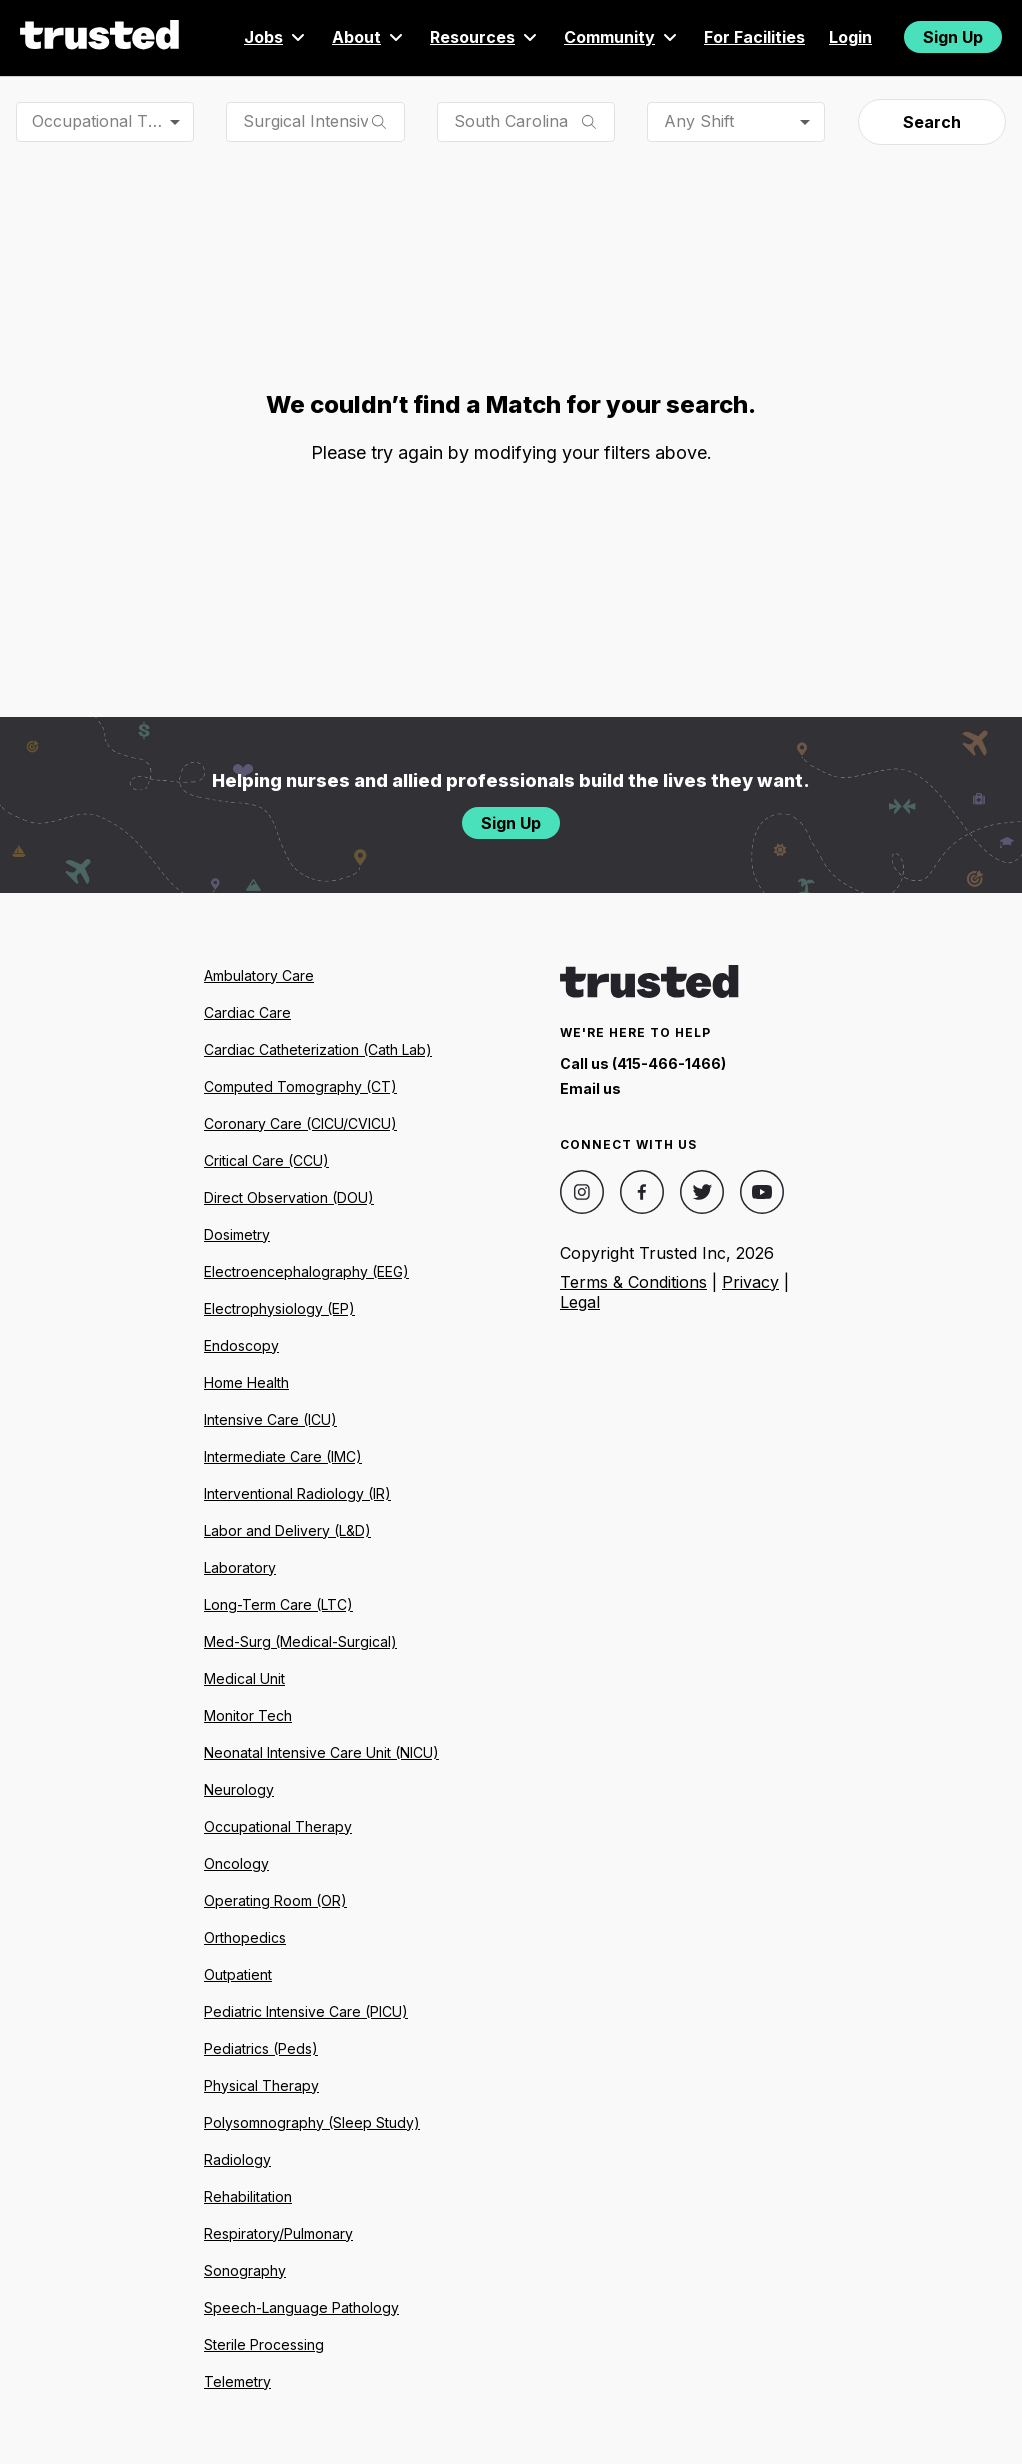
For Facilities (754, 37)
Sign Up (953, 37)
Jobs (276, 37)
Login (850, 37)
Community (622, 37)
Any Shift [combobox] (699, 121)
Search (932, 122)
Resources (485, 37)
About (369, 37)
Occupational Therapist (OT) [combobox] (113, 121)
